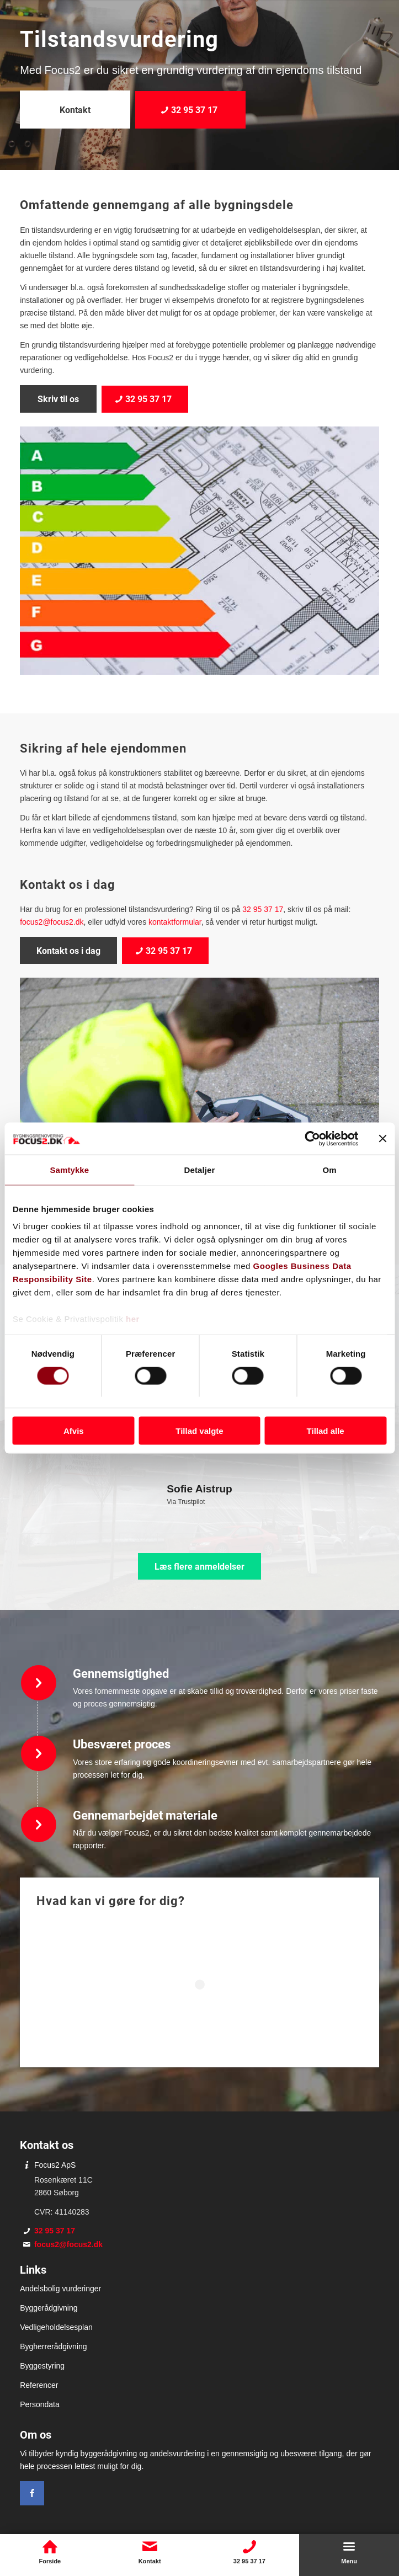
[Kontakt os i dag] (68, 950)
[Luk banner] (382, 1138)
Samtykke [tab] (69, 1170)
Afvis (73, 1431)
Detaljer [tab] (199, 1170)
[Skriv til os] (58, 398)
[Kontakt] (75, 109)
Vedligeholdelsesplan (56, 2327)
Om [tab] (330, 1170)
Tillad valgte (199, 1431)
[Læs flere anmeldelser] (199, 1566)
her (133, 1319)
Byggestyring (42, 2365)
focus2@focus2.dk (51, 922)
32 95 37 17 (262, 909)
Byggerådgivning (48, 2307)
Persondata (40, 2404)
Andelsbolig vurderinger (60, 2288)
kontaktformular (174, 922)
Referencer (39, 2385)
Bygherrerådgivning (53, 2346)
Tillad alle (325, 1431)
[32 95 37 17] (190, 110)
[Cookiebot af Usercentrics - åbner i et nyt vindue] (310, 1138)
